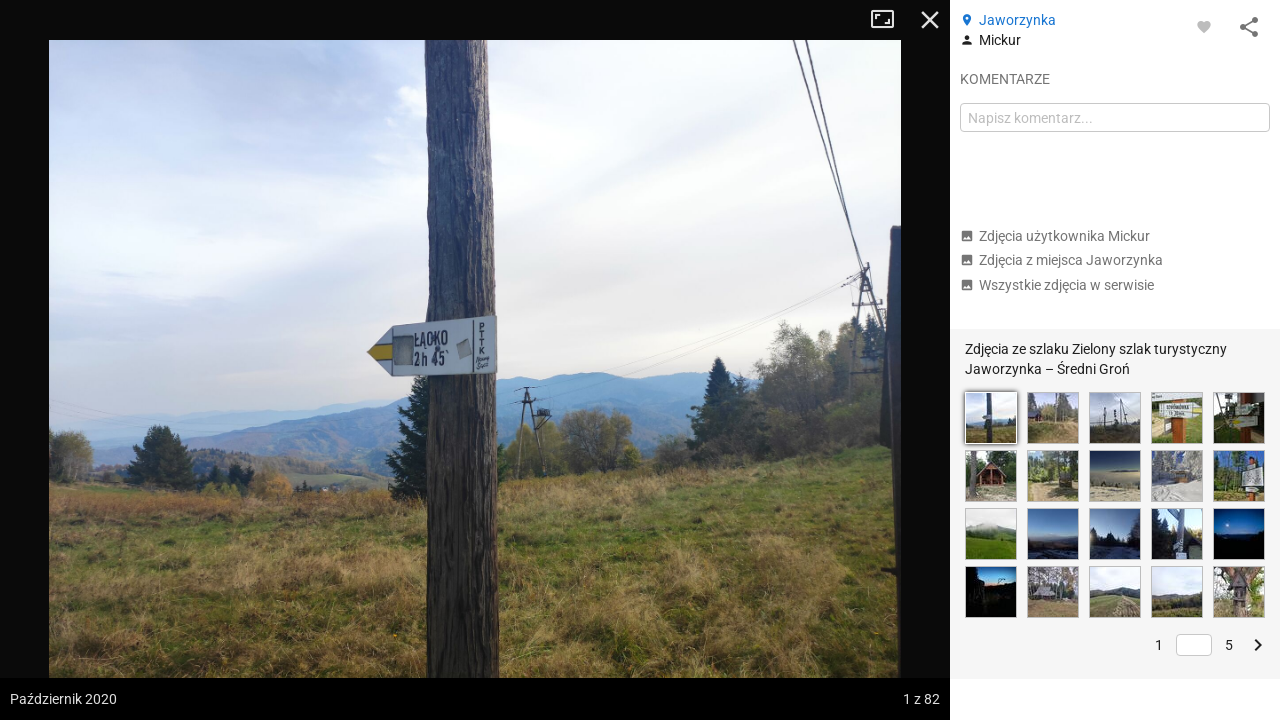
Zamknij (930, 20)
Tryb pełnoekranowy (890, 20)
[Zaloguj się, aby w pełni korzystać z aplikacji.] (1204, 26)
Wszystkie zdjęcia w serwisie (1057, 285)
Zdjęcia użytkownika (1055, 236)
